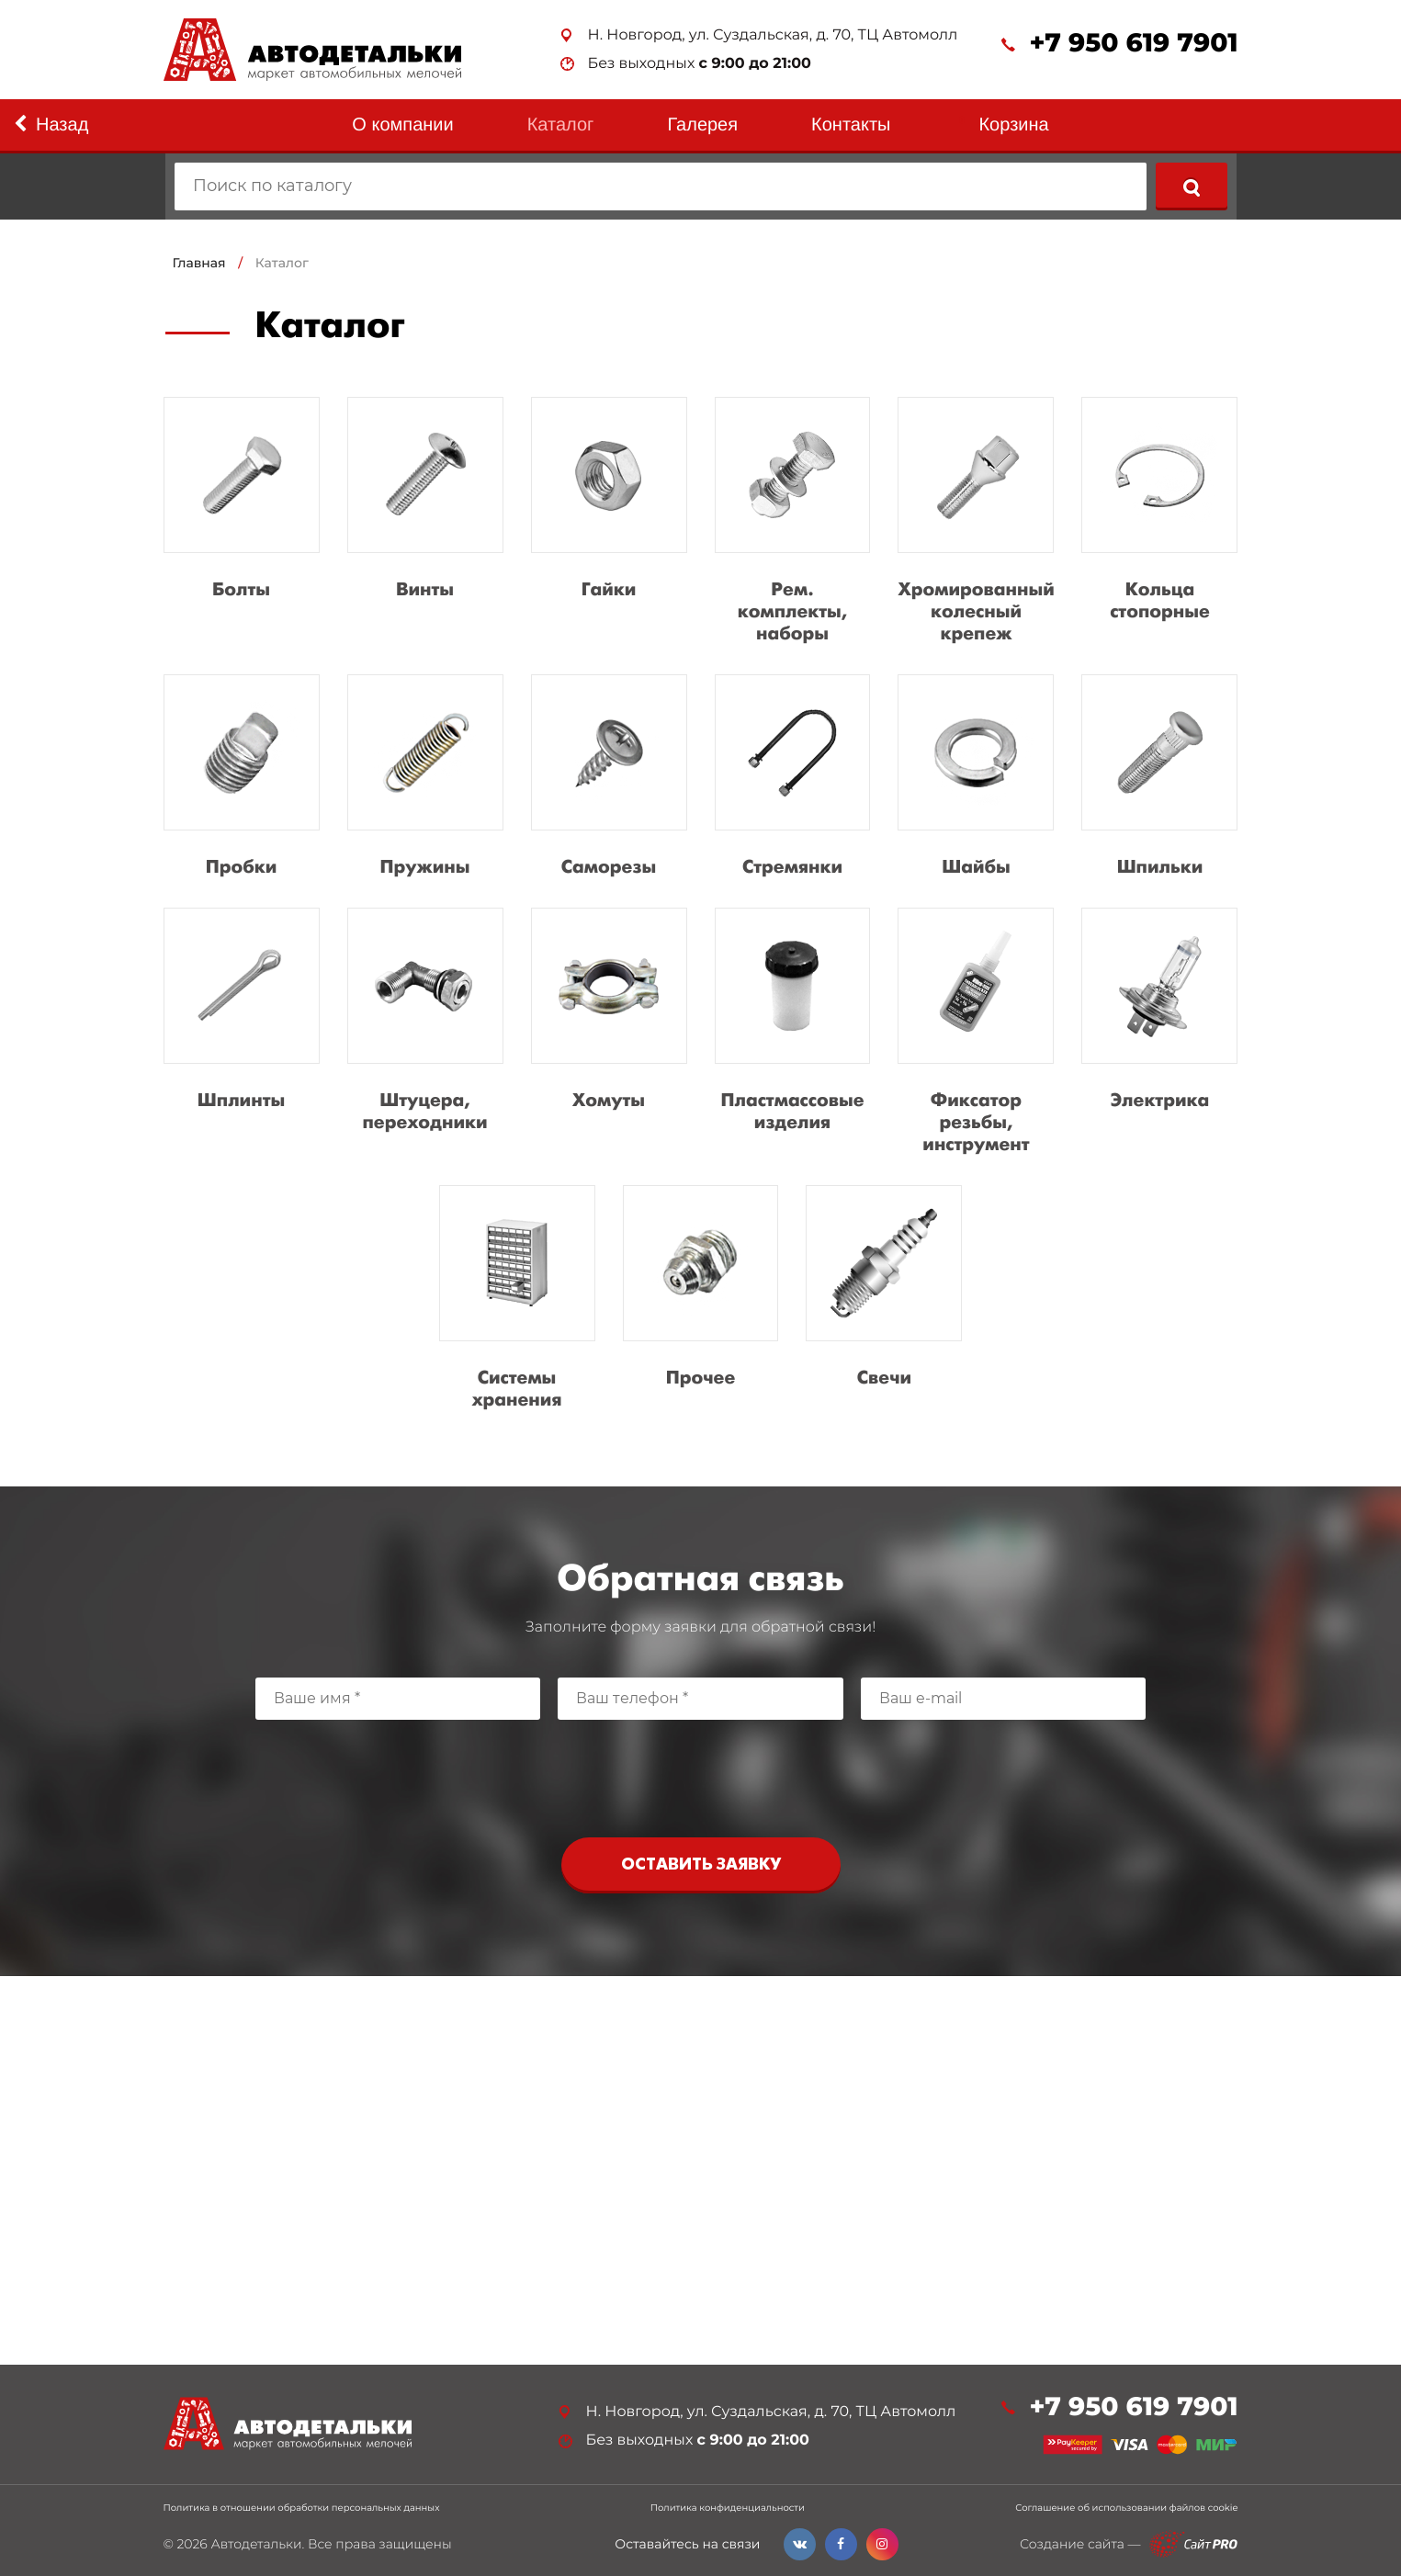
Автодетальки (255, 2544)
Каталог (560, 125)
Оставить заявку (701, 1865)
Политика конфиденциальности (727, 2508)
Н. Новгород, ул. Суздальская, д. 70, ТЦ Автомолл (773, 35)
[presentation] (701, 1774)
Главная (199, 262)
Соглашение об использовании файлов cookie (1126, 2508)
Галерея (702, 125)
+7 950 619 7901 (1133, 43)
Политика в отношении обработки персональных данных (302, 2508)
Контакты (850, 125)
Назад (51, 125)
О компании (402, 125)
